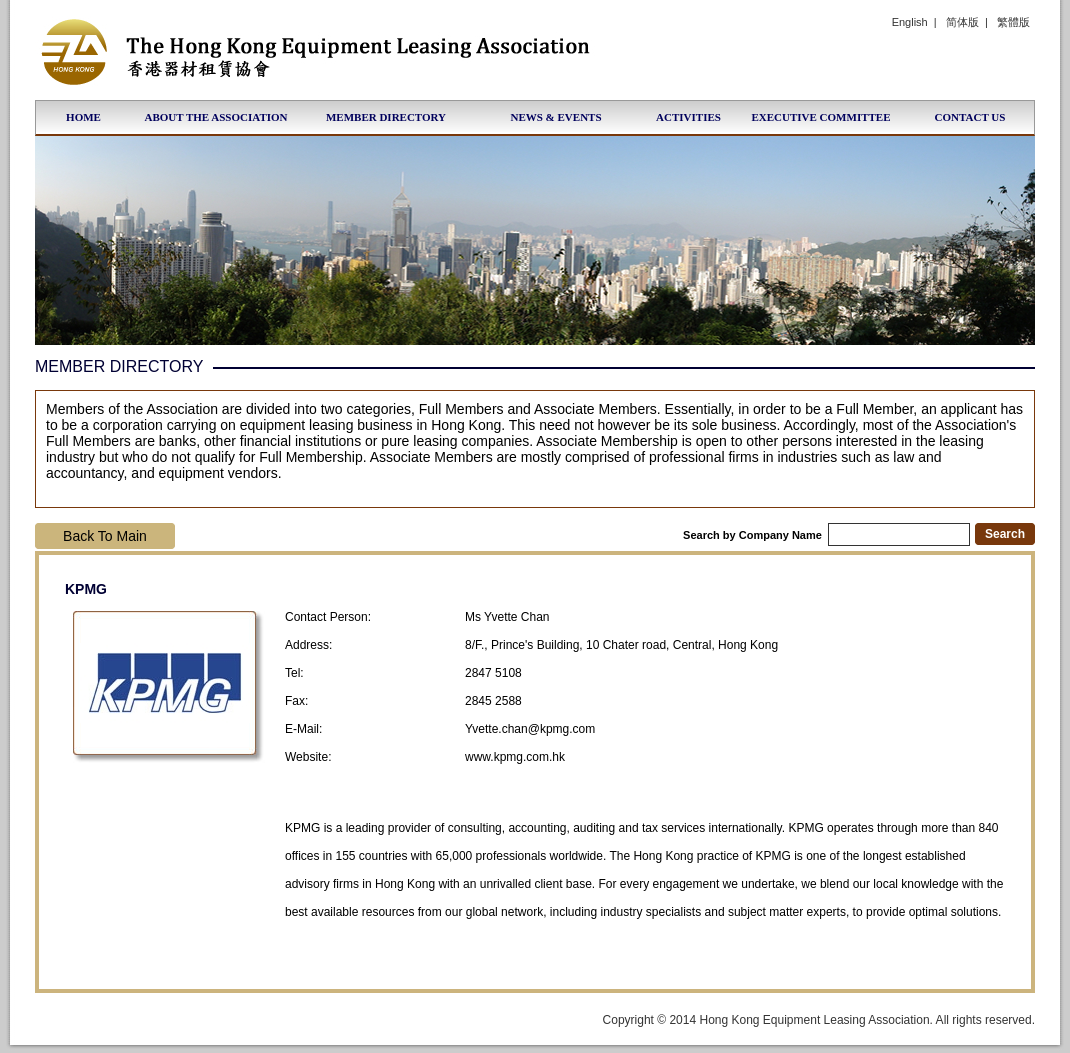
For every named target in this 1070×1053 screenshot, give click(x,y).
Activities (688, 117)
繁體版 (1013, 22)
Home (83, 117)
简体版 (962, 22)
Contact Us (970, 117)
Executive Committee (820, 117)
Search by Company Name (826, 535)
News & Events (555, 117)
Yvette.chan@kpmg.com (530, 729)
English (910, 22)
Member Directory (386, 117)
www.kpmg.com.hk (515, 757)
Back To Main (105, 536)
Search (1005, 534)
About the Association (215, 117)
